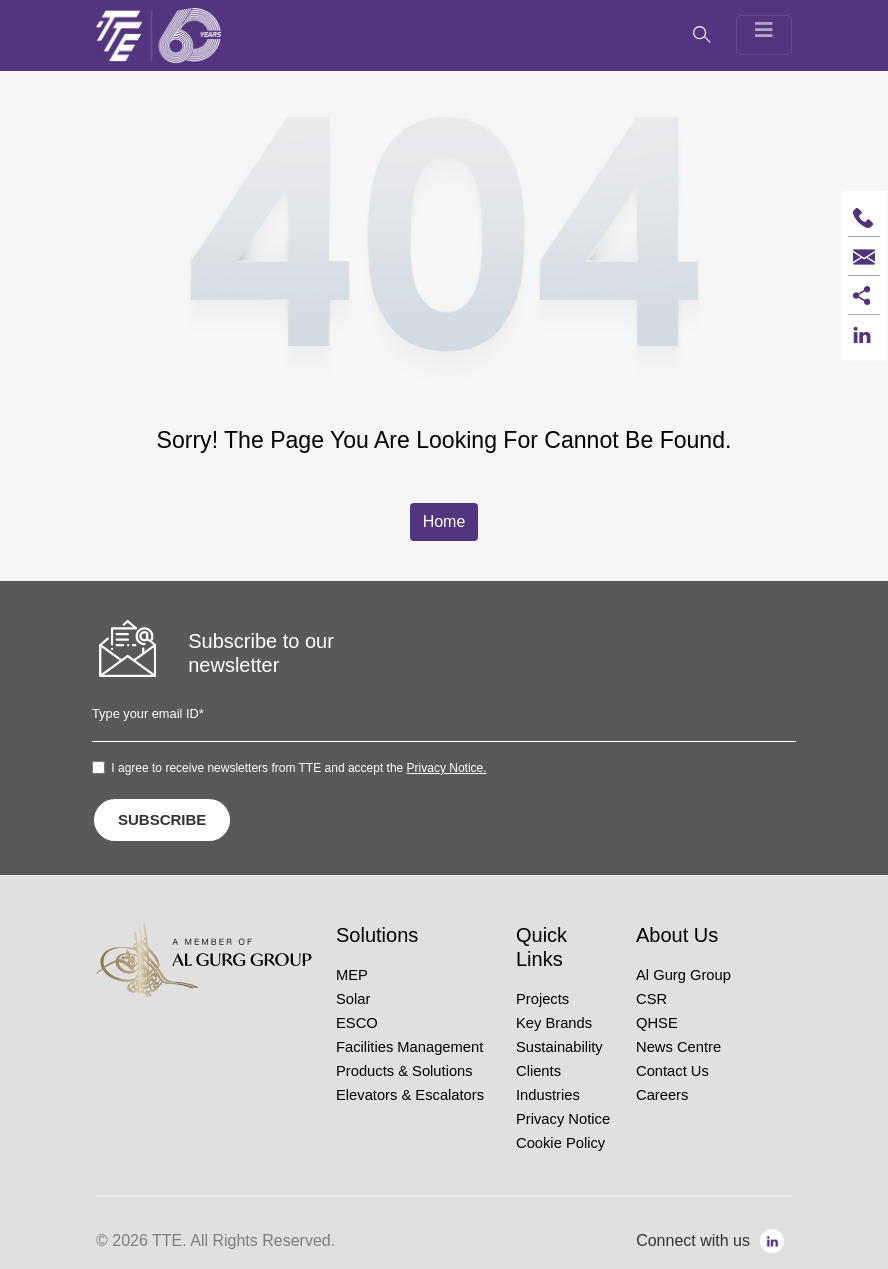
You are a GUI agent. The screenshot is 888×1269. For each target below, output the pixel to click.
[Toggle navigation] (764, 35)
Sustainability (559, 1047)
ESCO (357, 1023)
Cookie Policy (560, 1143)
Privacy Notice (563, 1119)
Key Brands (554, 1023)
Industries (548, 1095)
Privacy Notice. (447, 768)
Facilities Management (409, 1047)
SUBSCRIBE (162, 819)
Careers (662, 1095)
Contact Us (672, 1071)
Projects (542, 999)
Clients (538, 1071)
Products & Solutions (404, 1071)
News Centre (678, 1047)
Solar (353, 999)
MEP (352, 975)
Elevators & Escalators (410, 1095)
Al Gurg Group (683, 975)
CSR (651, 999)
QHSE (657, 1023)
